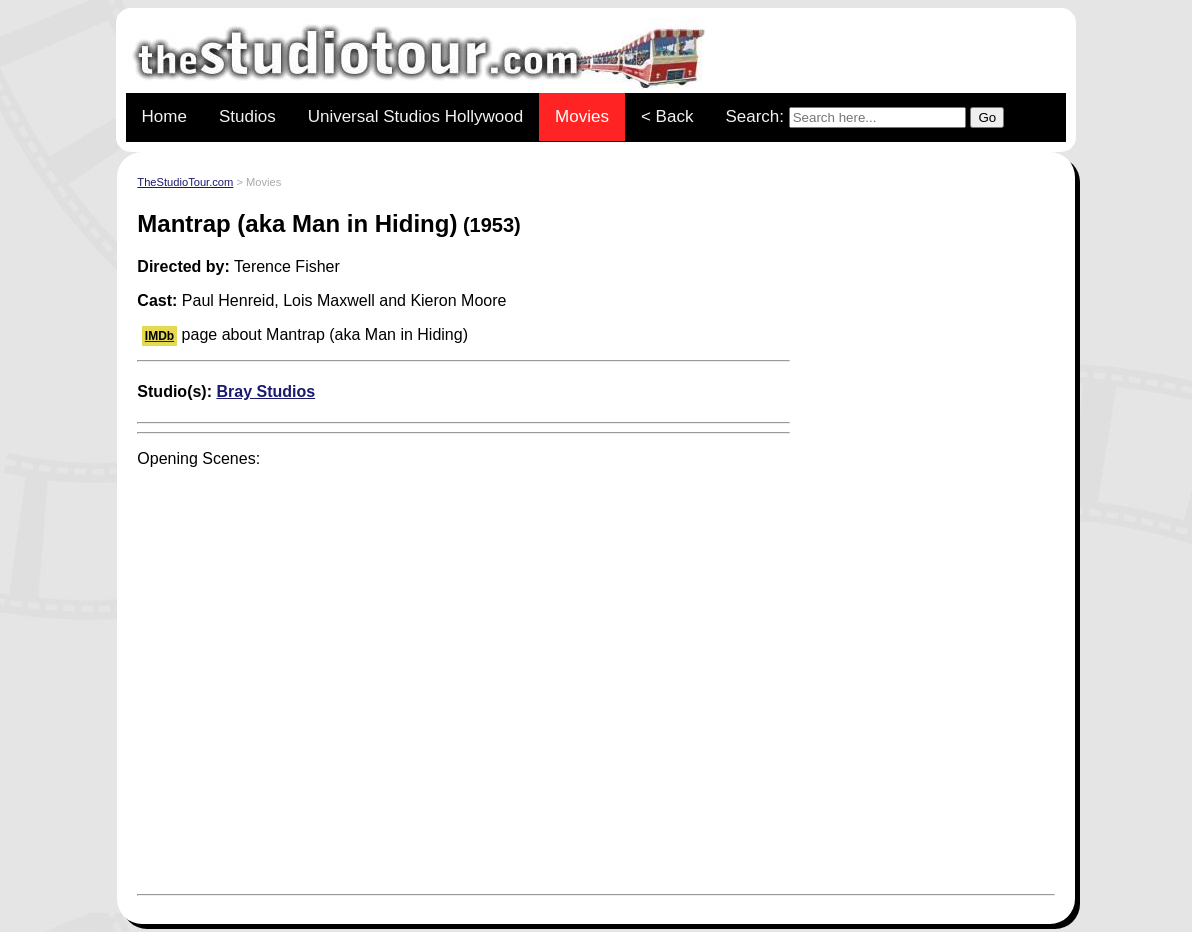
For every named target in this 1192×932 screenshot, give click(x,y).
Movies (582, 116)
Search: (864, 117)
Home (164, 116)
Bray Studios (265, 391)
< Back (667, 116)
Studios (247, 116)
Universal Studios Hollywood (415, 116)
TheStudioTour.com (185, 182)
